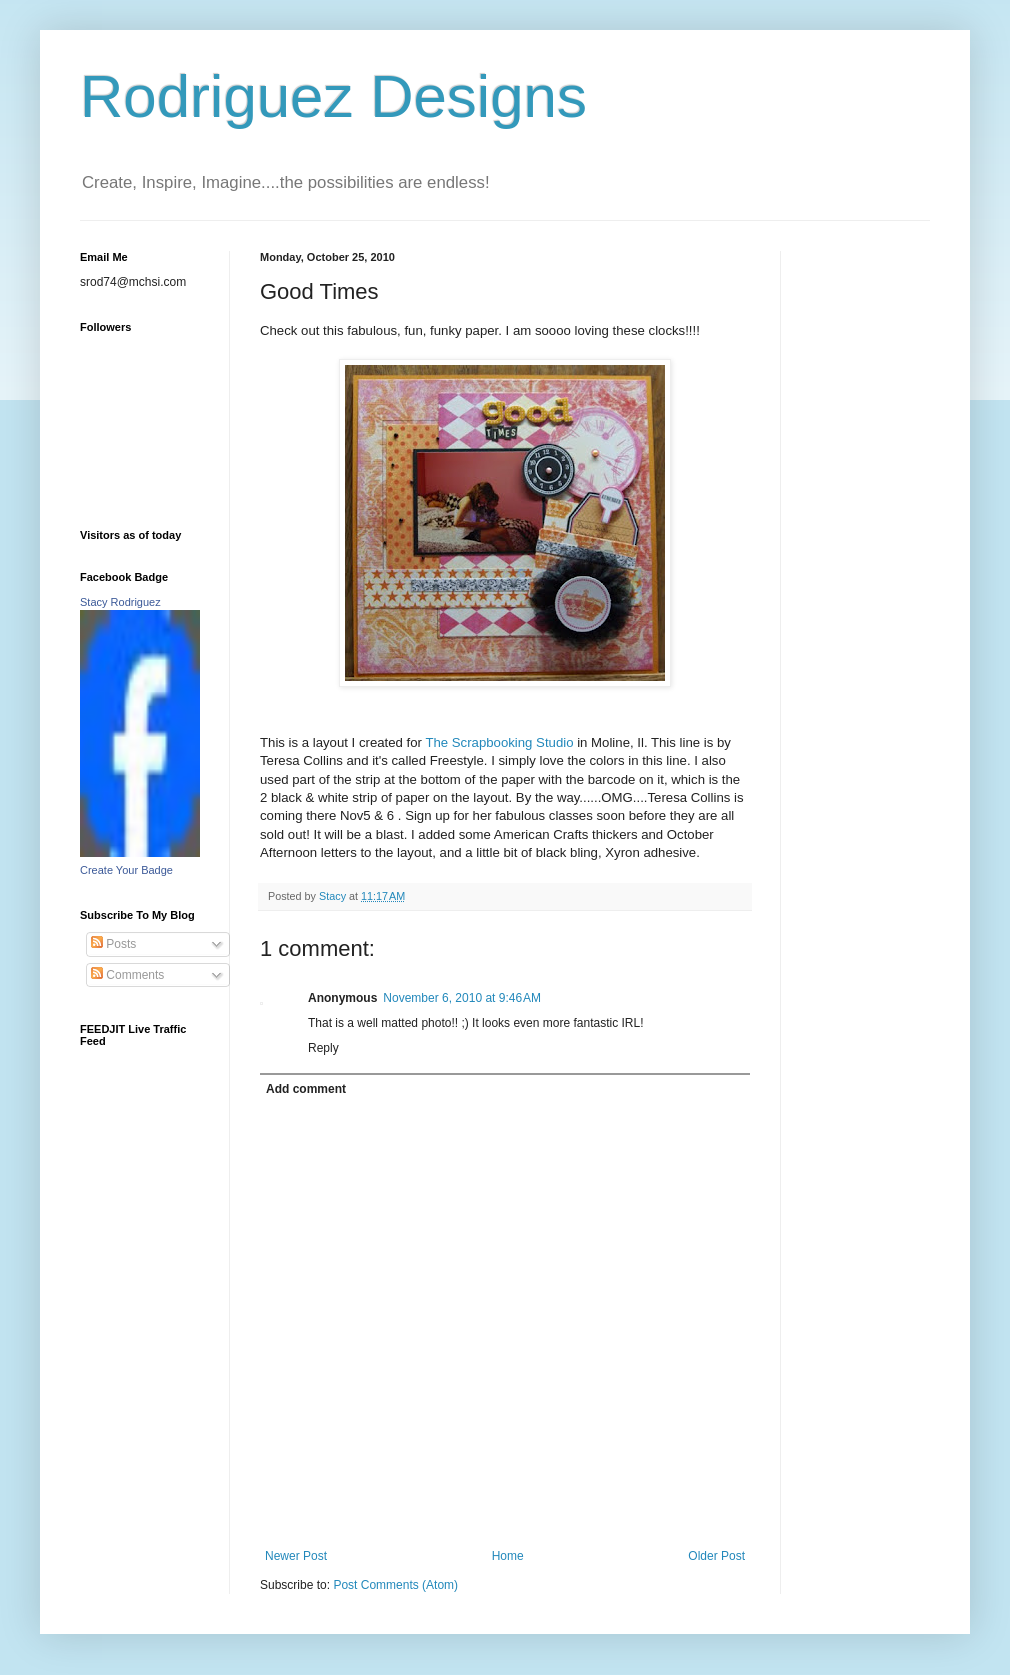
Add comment (306, 1089)
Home (508, 1556)
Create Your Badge (126, 870)
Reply (323, 1048)
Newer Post (296, 1556)
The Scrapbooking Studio (501, 742)
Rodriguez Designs (333, 96)
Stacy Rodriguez (120, 602)
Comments (127, 975)
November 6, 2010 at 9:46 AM (462, 998)
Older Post (716, 1556)
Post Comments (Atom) (395, 1585)
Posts (113, 944)
